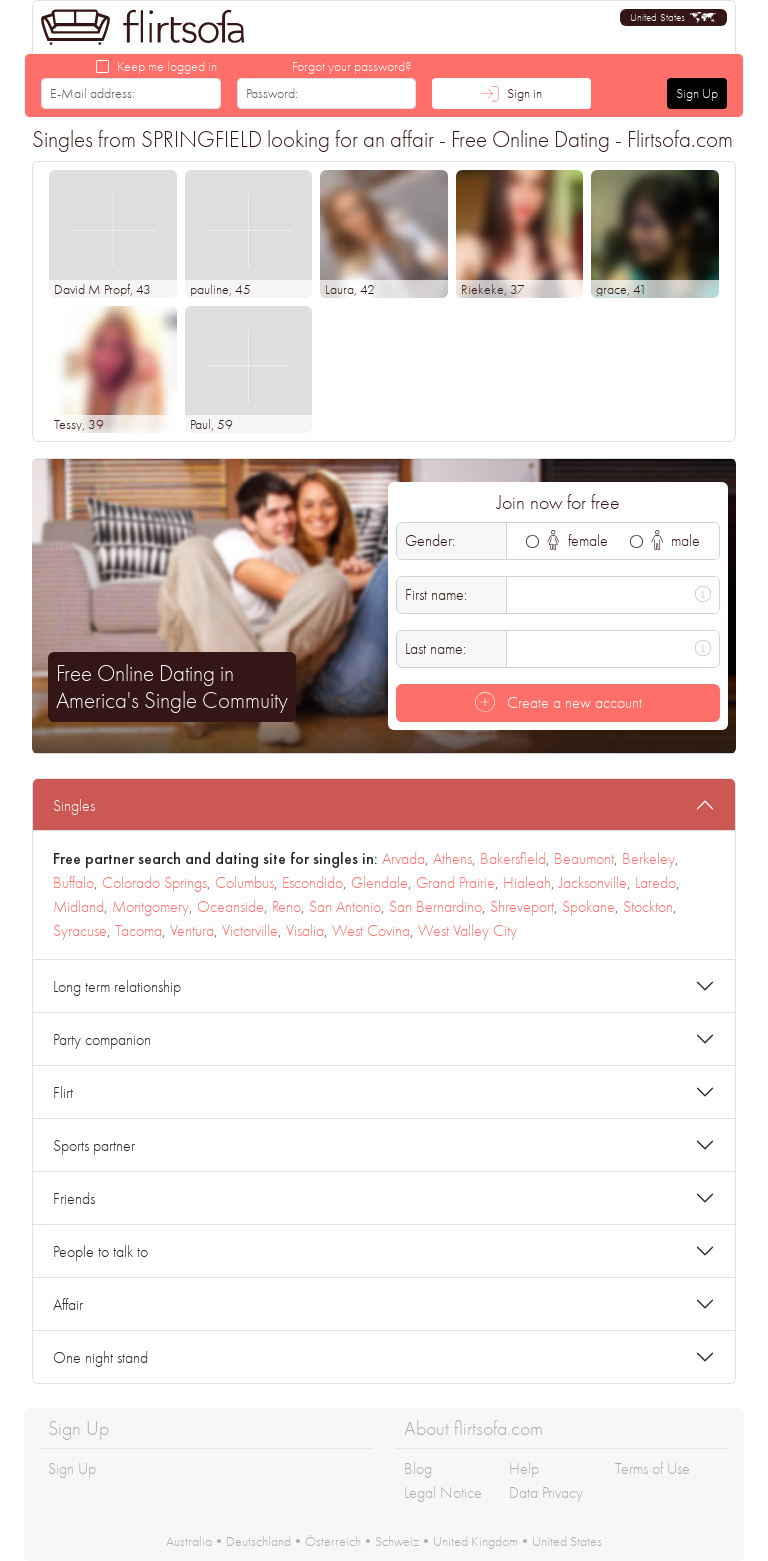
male (676, 540)
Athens (452, 858)
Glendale (379, 882)
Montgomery (150, 906)
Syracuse (80, 930)
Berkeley (648, 858)
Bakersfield (513, 858)
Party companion (102, 1039)
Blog (418, 1468)
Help (524, 1468)
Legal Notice (443, 1492)
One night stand (100, 1357)
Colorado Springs (154, 882)
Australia (189, 1541)
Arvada (403, 858)
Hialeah (527, 882)
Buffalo (73, 882)
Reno (286, 906)
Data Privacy (546, 1492)
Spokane (588, 906)
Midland (78, 906)
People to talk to (100, 1251)
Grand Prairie (455, 882)
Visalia (305, 930)
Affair (68, 1304)
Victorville (250, 930)
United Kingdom (475, 1541)
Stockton (648, 906)
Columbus (244, 882)
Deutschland (258, 1541)
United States (567, 1541)
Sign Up (697, 93)
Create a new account (558, 702)
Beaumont (584, 858)
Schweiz (397, 1541)
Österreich (333, 1541)
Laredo (655, 882)
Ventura (192, 930)
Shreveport (522, 906)
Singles (74, 805)
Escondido (312, 882)
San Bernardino (435, 906)
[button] (673, 17)
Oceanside (230, 906)
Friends (74, 1198)
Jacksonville (593, 882)
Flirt (63, 1092)
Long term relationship (117, 986)
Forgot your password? (352, 66)
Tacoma (138, 930)
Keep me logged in (167, 66)
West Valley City (467, 930)
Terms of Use (652, 1468)
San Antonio (345, 906)
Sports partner (94, 1145)
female (577, 540)
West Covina (371, 930)
